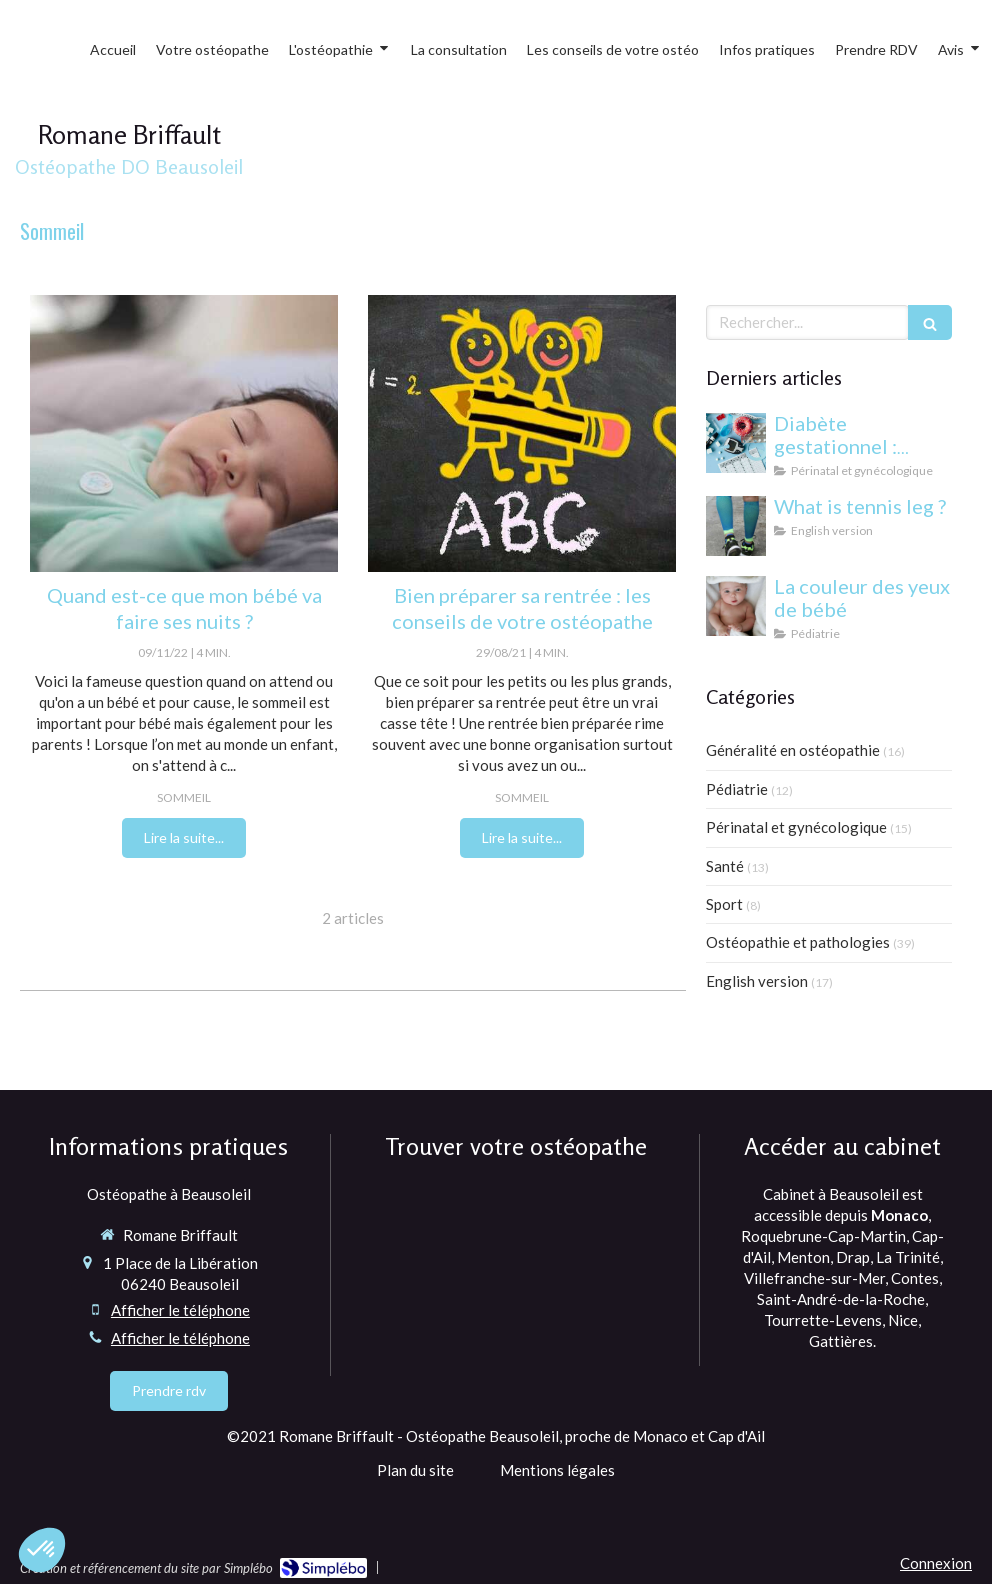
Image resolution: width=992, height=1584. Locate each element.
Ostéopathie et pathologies (798, 942)
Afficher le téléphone (180, 1310)
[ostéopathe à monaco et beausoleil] (522, 433)
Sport (724, 904)
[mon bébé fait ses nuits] (184, 433)
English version (757, 981)
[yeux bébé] (736, 606)
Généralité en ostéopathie (793, 750)
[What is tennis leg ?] (736, 526)
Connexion (936, 1563)
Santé (725, 866)
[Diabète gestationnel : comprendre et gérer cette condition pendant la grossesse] (736, 443)
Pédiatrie (737, 789)
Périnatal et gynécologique (796, 827)
